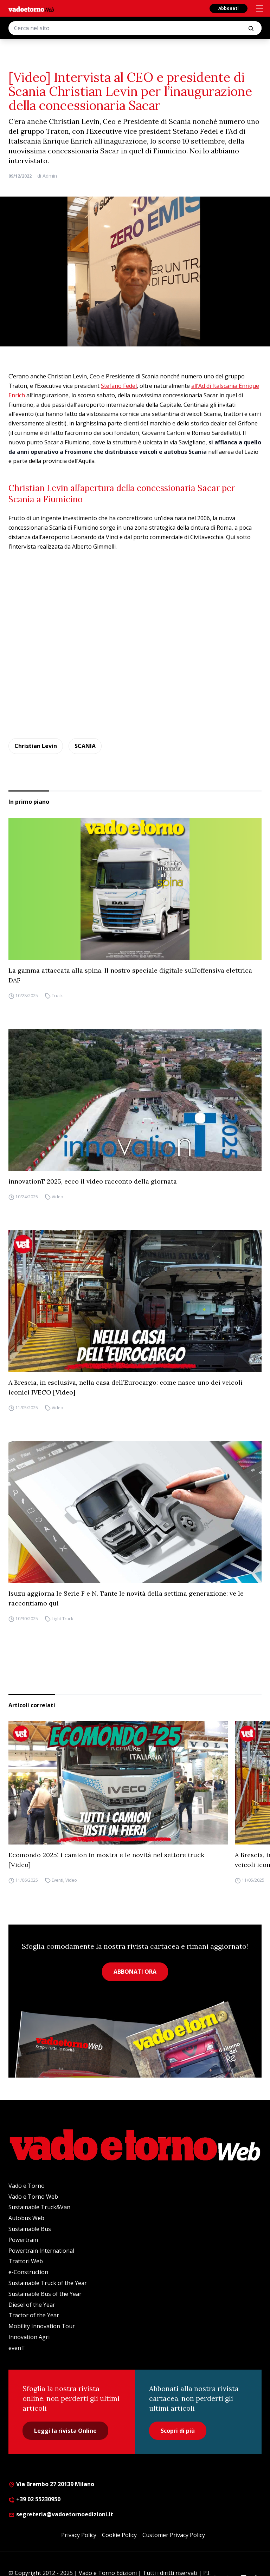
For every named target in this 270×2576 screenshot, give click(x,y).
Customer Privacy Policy (173, 2535)
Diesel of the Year (31, 2305)
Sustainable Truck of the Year (47, 2283)
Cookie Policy (119, 2535)
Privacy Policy (78, 2535)
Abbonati (228, 8)
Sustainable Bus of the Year (45, 2294)
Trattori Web (25, 2261)
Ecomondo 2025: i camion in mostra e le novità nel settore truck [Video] (106, 1860)
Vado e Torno (26, 2186)
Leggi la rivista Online (65, 2431)
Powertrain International (41, 2250)
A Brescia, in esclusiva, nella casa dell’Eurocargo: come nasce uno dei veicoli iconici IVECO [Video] (125, 1387)
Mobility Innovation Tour (41, 2326)
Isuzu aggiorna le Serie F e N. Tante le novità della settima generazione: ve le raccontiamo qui (126, 1598)
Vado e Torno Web (33, 2196)
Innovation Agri (29, 2337)
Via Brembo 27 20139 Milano (51, 2484)
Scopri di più (178, 2431)
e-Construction (28, 2272)
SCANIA (85, 746)
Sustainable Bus (29, 2229)
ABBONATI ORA (135, 1971)
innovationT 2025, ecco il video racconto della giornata (92, 1181)
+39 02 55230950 (34, 2499)
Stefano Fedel (119, 386)
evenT (16, 2348)
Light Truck (62, 1619)
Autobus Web (26, 2218)
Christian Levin (35, 746)
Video (57, 1197)
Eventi (57, 1880)
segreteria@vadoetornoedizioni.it (60, 2514)
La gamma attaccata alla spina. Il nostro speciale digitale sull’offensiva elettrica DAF (130, 975)
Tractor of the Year (33, 2315)
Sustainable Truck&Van (39, 2207)
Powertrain (23, 2240)
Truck (57, 996)
